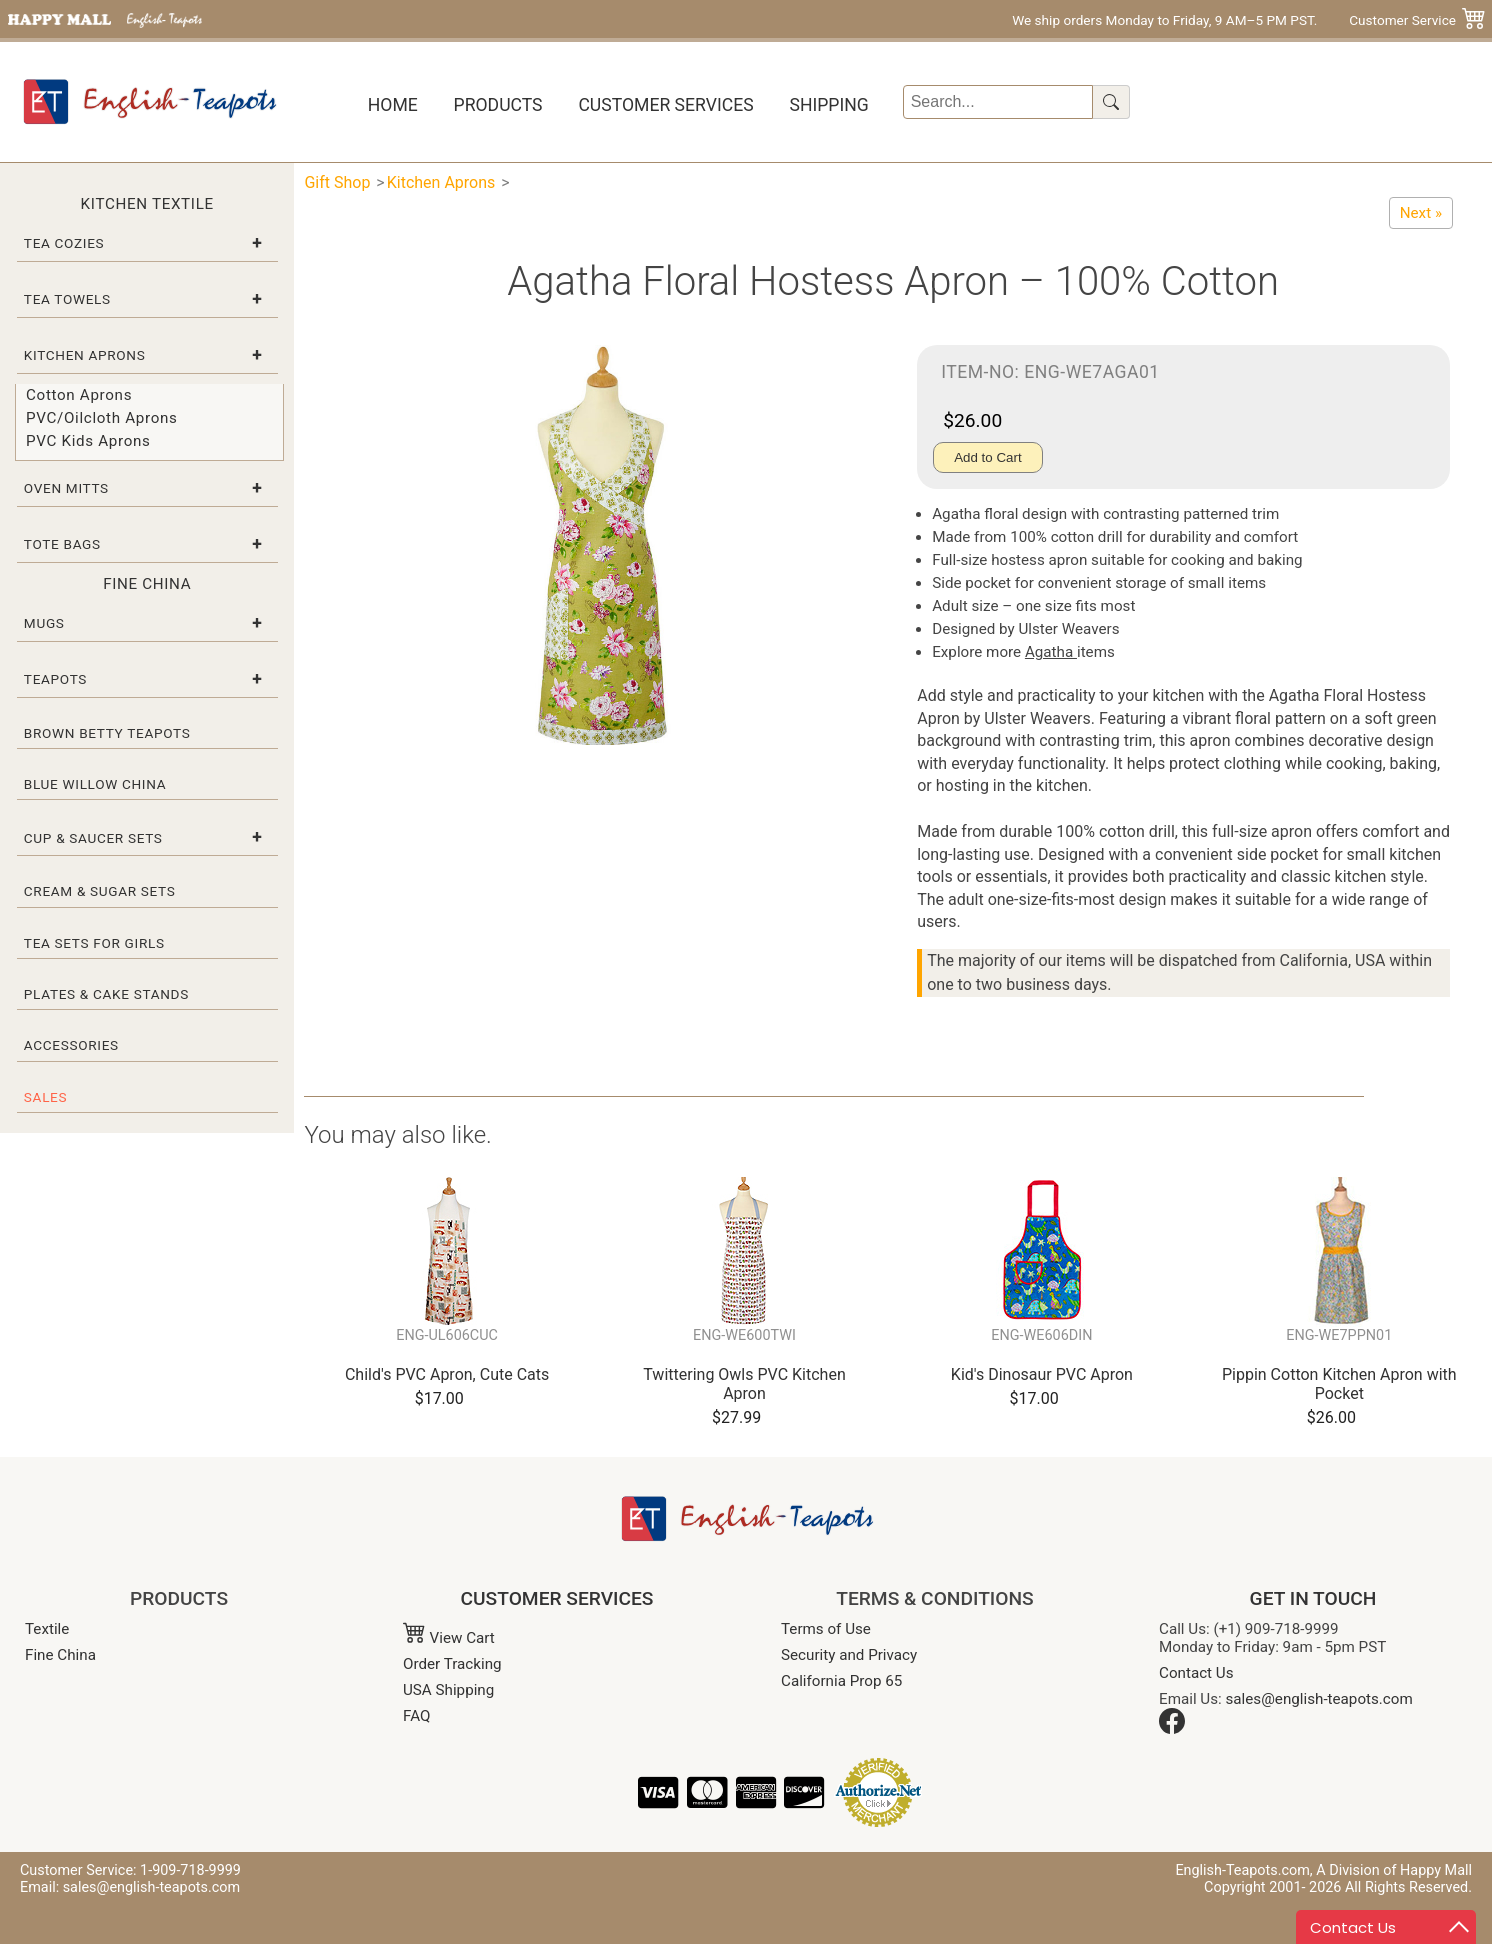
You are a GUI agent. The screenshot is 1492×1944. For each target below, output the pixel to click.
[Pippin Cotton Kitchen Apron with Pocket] (1421, 213)
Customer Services (665, 105)
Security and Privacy (849, 1655)
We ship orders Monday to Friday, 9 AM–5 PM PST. (1164, 20)
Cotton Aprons (79, 395)
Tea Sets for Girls (94, 943)
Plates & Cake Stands (106, 994)
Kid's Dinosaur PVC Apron (1042, 1374)
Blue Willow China (95, 784)
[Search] (998, 102)
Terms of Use (826, 1629)
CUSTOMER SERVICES (557, 1598)
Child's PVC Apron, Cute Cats (447, 1374)
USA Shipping (448, 1690)
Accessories (71, 1045)
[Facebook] (1172, 1729)
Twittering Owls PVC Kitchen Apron (744, 1384)
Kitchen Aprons (85, 355)
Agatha (1051, 652)
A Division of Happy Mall (1394, 1870)
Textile (47, 1629)
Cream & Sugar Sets (100, 891)
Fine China (60, 1655)
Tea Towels (67, 299)
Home (393, 105)
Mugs (44, 623)
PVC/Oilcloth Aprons (102, 418)
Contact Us (1196, 1673)
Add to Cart (987, 457)
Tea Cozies (64, 243)
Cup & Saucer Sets (93, 838)
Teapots (55, 679)
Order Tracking (452, 1664)
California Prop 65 (841, 1681)
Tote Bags (62, 544)
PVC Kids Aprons (88, 441)
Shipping (828, 105)
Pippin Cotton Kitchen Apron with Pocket (1339, 1384)
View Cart (449, 1638)
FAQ (416, 1716)
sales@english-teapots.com (1319, 1699)
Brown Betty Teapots (107, 733)
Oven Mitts (66, 488)
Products (498, 105)
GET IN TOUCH (1313, 1598)
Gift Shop (337, 182)
